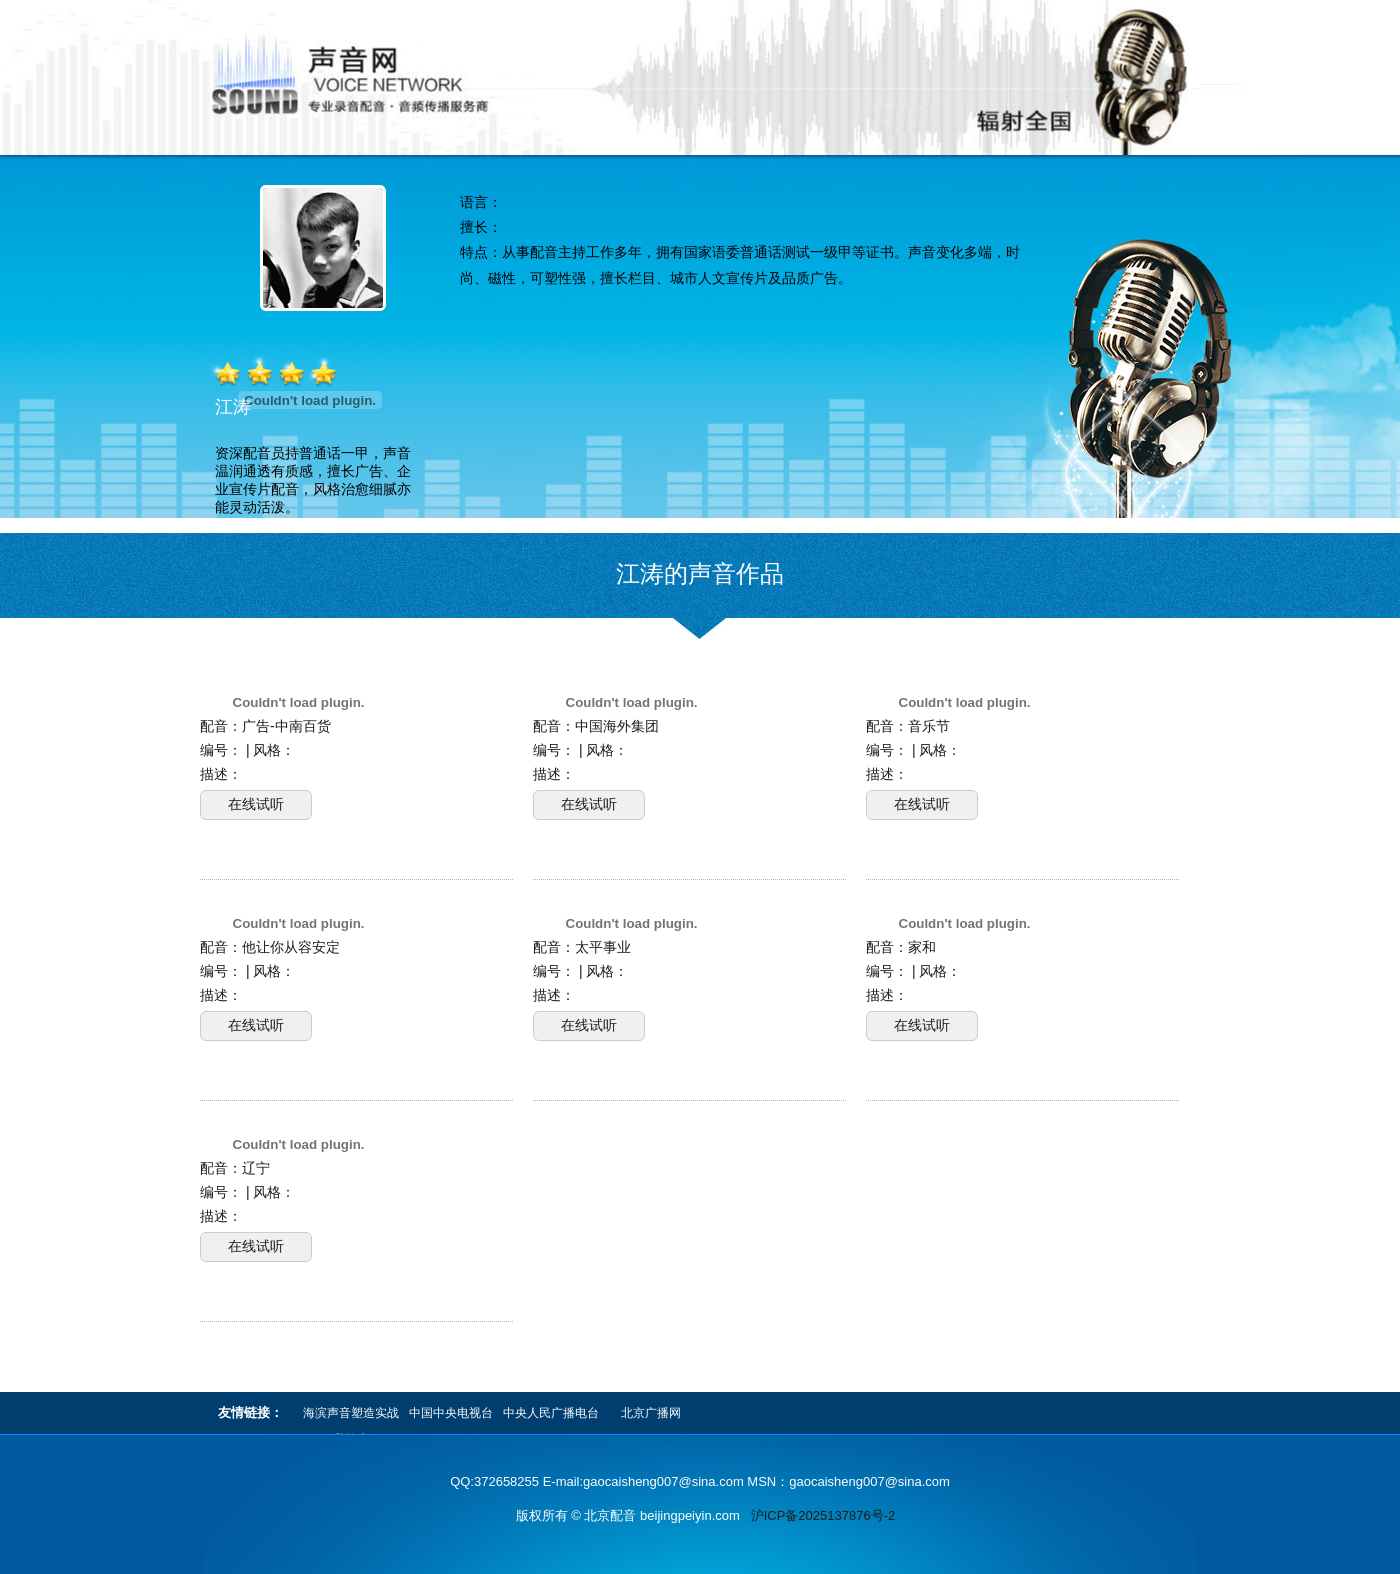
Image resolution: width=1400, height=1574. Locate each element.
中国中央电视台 (451, 1413)
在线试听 (256, 804)
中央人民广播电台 (551, 1413)
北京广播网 (651, 1413)
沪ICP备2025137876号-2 (823, 1515)
